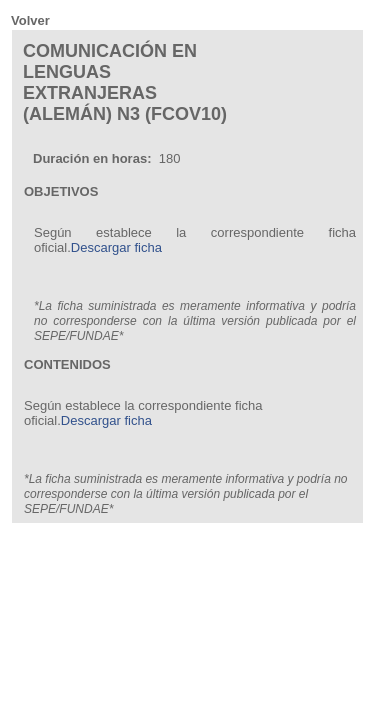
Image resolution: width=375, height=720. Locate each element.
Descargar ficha (116, 247)
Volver (30, 20)
